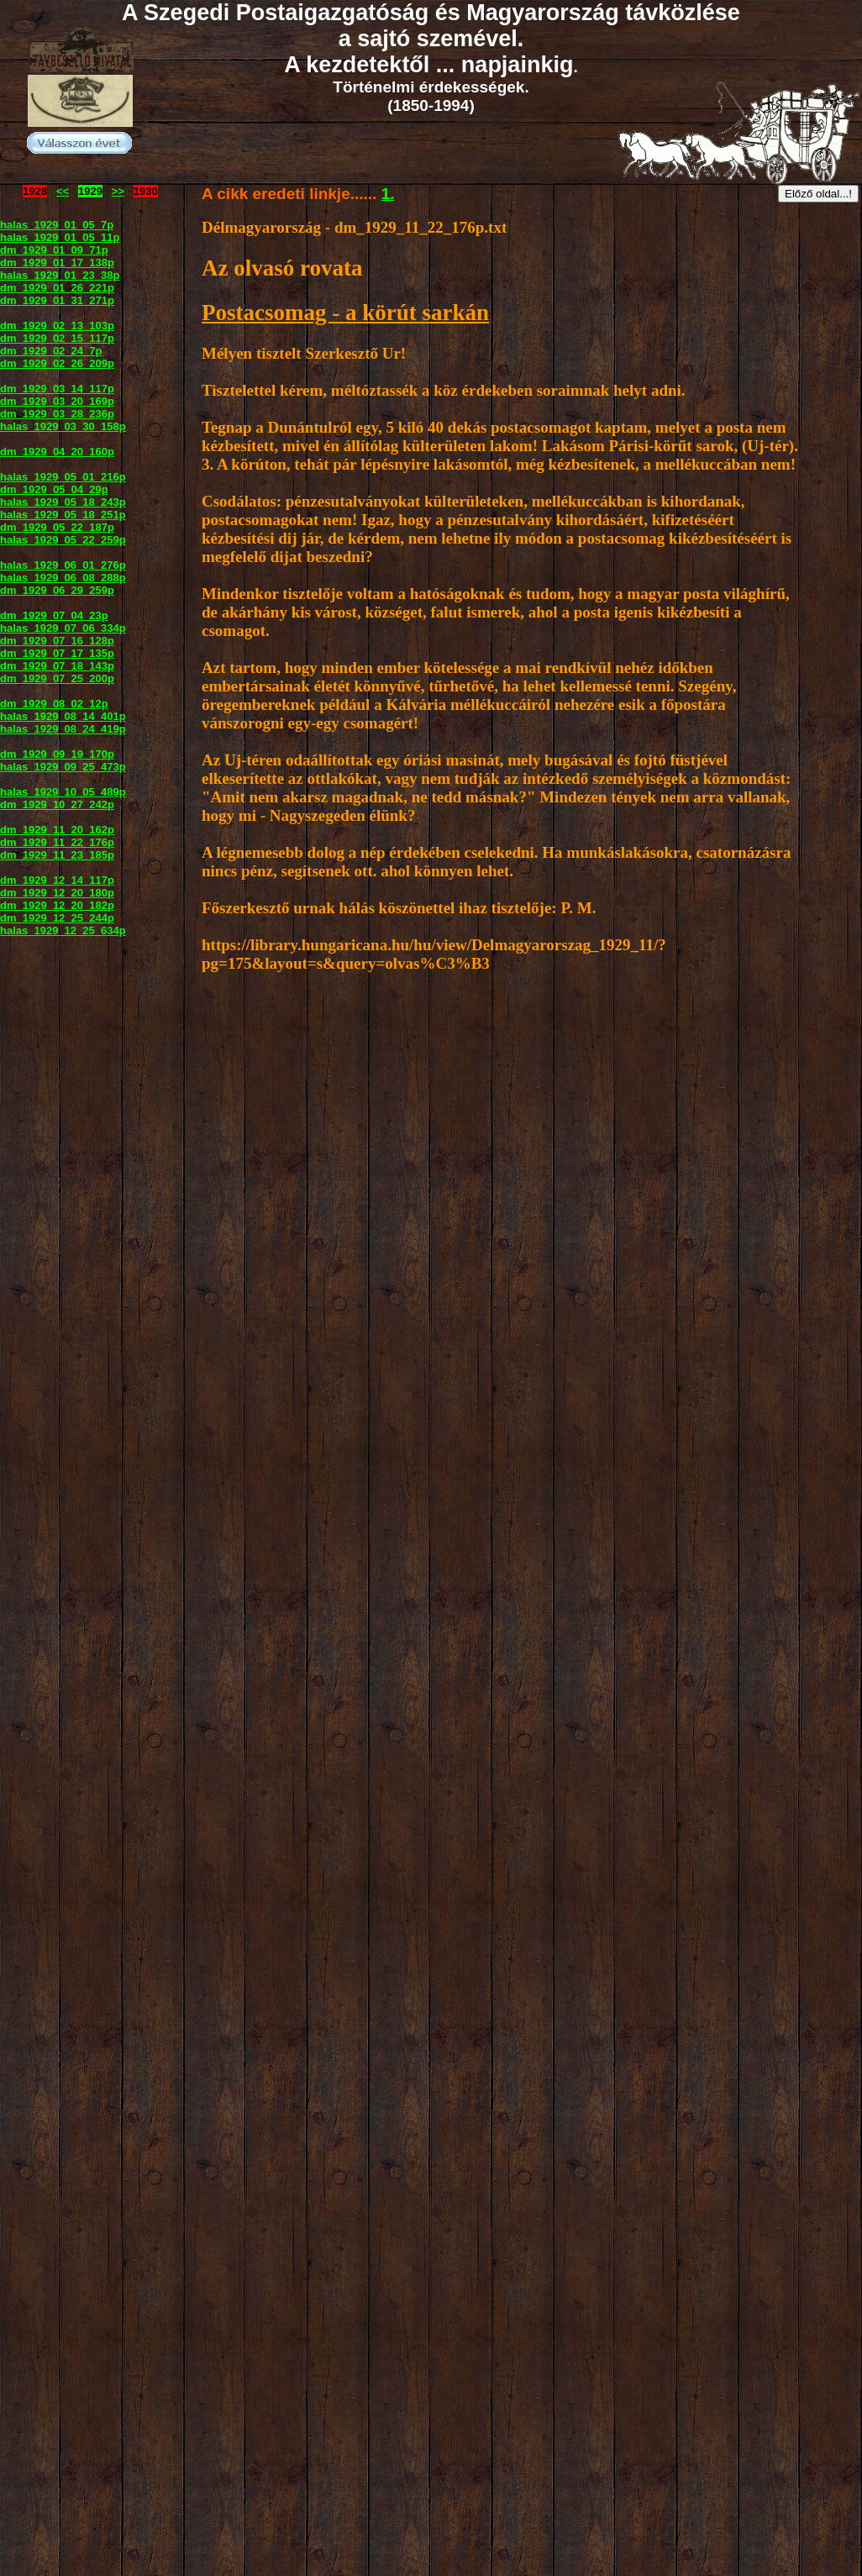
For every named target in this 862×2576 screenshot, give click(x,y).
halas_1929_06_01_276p (63, 565)
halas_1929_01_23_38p (59, 275)
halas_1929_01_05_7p (56, 224)
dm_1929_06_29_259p (57, 590)
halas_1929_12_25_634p (63, 930)
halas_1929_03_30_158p (63, 426)
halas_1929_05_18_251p (63, 514)
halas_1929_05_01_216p (63, 477)
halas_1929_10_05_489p (63, 792)
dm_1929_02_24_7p (51, 350)
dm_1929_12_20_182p (57, 905)
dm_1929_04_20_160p (57, 451)
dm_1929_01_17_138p (57, 262)
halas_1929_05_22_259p (63, 540)
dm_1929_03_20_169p (57, 401)
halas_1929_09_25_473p (63, 766)
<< (62, 191)
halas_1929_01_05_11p (59, 237)
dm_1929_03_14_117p (57, 388)
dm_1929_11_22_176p (57, 842)
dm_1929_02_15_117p (57, 338)
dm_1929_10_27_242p (57, 804)
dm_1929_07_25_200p (57, 678)
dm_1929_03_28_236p (57, 413)
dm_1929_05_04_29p (54, 489)
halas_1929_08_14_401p (63, 716)
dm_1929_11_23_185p (57, 855)
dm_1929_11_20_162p (57, 829)
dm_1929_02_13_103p (57, 325)
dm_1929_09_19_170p (57, 754)
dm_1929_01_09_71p (54, 250)
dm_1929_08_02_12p (54, 703)
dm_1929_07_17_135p (57, 653)
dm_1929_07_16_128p (57, 640)
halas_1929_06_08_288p (63, 577)
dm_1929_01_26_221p (57, 287)
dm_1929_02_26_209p (57, 363)
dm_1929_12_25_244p (57, 918)
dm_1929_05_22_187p (57, 527)
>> (118, 191)
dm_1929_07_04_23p (54, 615)
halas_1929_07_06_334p (63, 628)
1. (388, 193)
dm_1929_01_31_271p (57, 300)
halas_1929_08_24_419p (63, 729)
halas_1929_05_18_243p (63, 502)
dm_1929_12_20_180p (57, 892)
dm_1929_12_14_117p (57, 880)
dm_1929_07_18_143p (57, 666)
